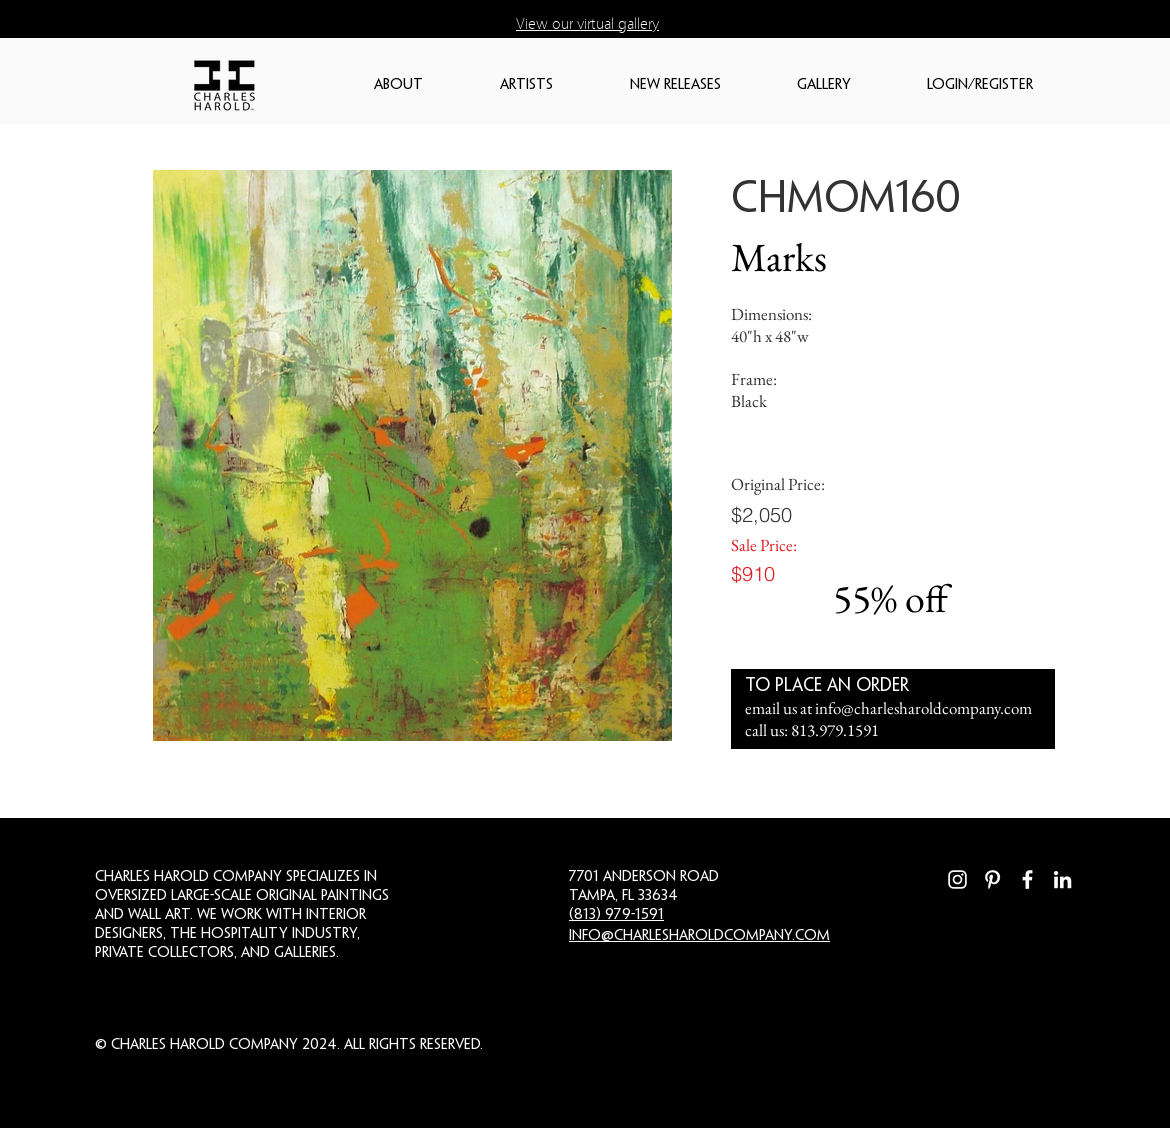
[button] (427, 85)
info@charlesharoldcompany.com (923, 708)
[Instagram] (957, 879)
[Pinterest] (992, 879)
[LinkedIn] (1062, 879)
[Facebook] (1027, 879)
